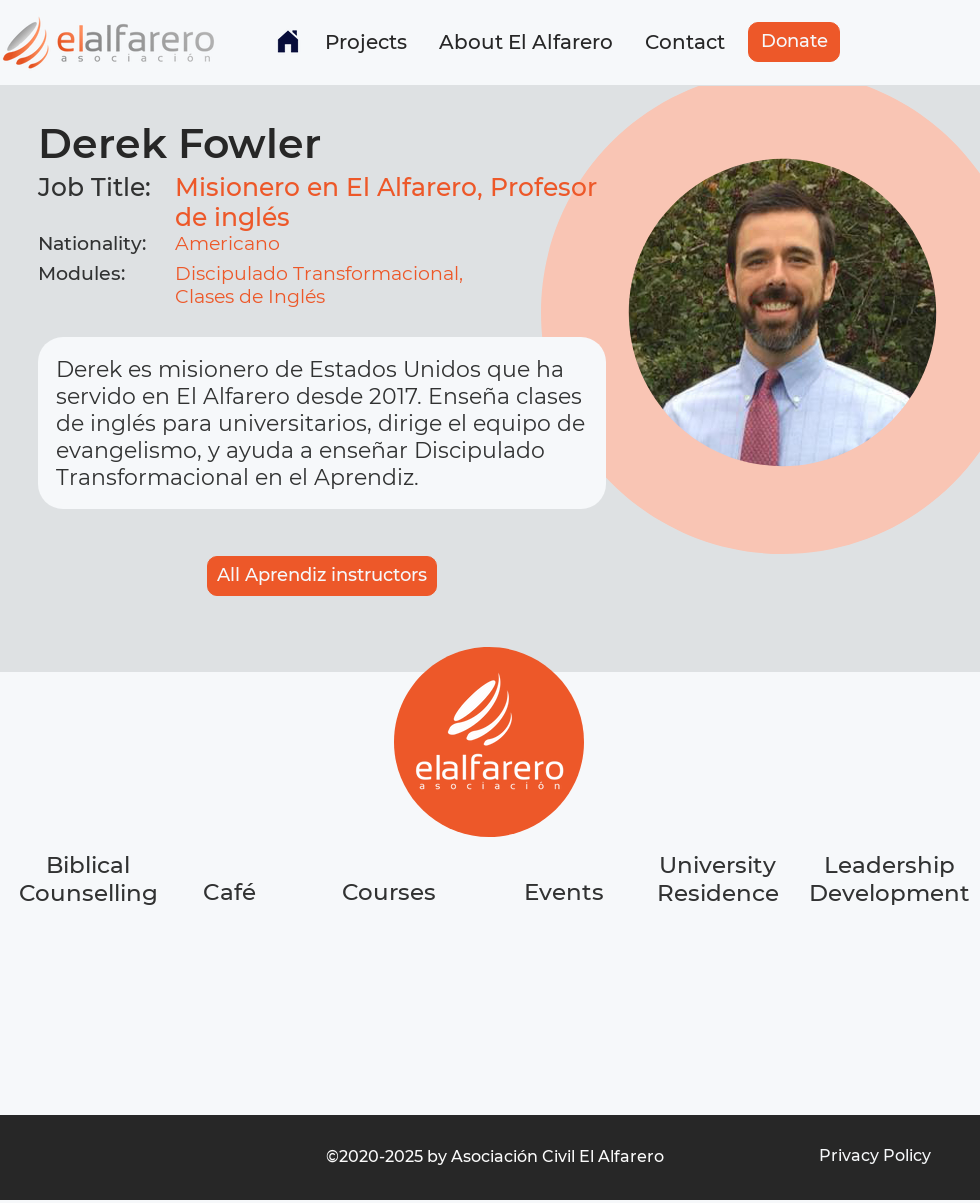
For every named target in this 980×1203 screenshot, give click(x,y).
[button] (366, 42)
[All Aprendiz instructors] (322, 576)
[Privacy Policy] (875, 1156)
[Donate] (794, 42)
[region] (231, 967)
